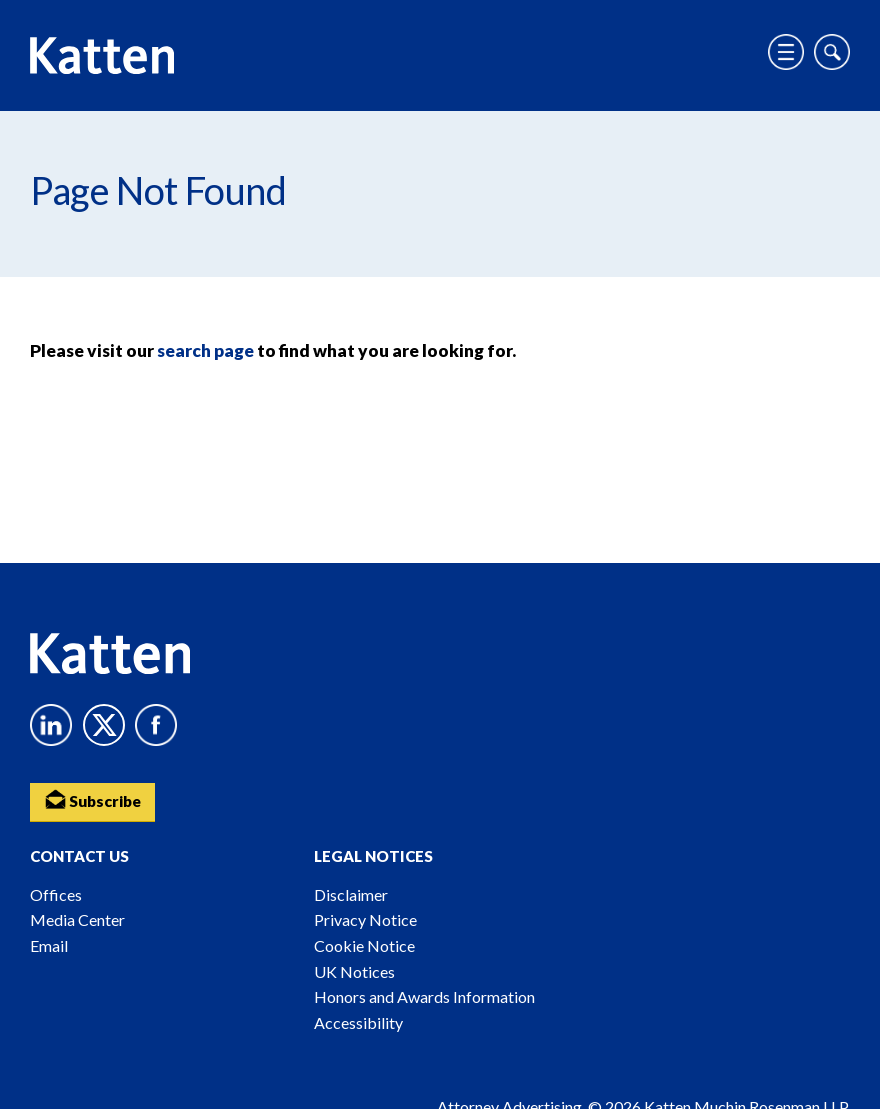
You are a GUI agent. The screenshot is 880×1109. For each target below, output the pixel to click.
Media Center (77, 919)
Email (49, 945)
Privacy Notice (365, 919)
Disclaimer (351, 894)
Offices (56, 894)
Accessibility (358, 1022)
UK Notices (354, 971)
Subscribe (95, 799)
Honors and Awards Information (424, 996)
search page (205, 350)
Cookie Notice (364, 945)
